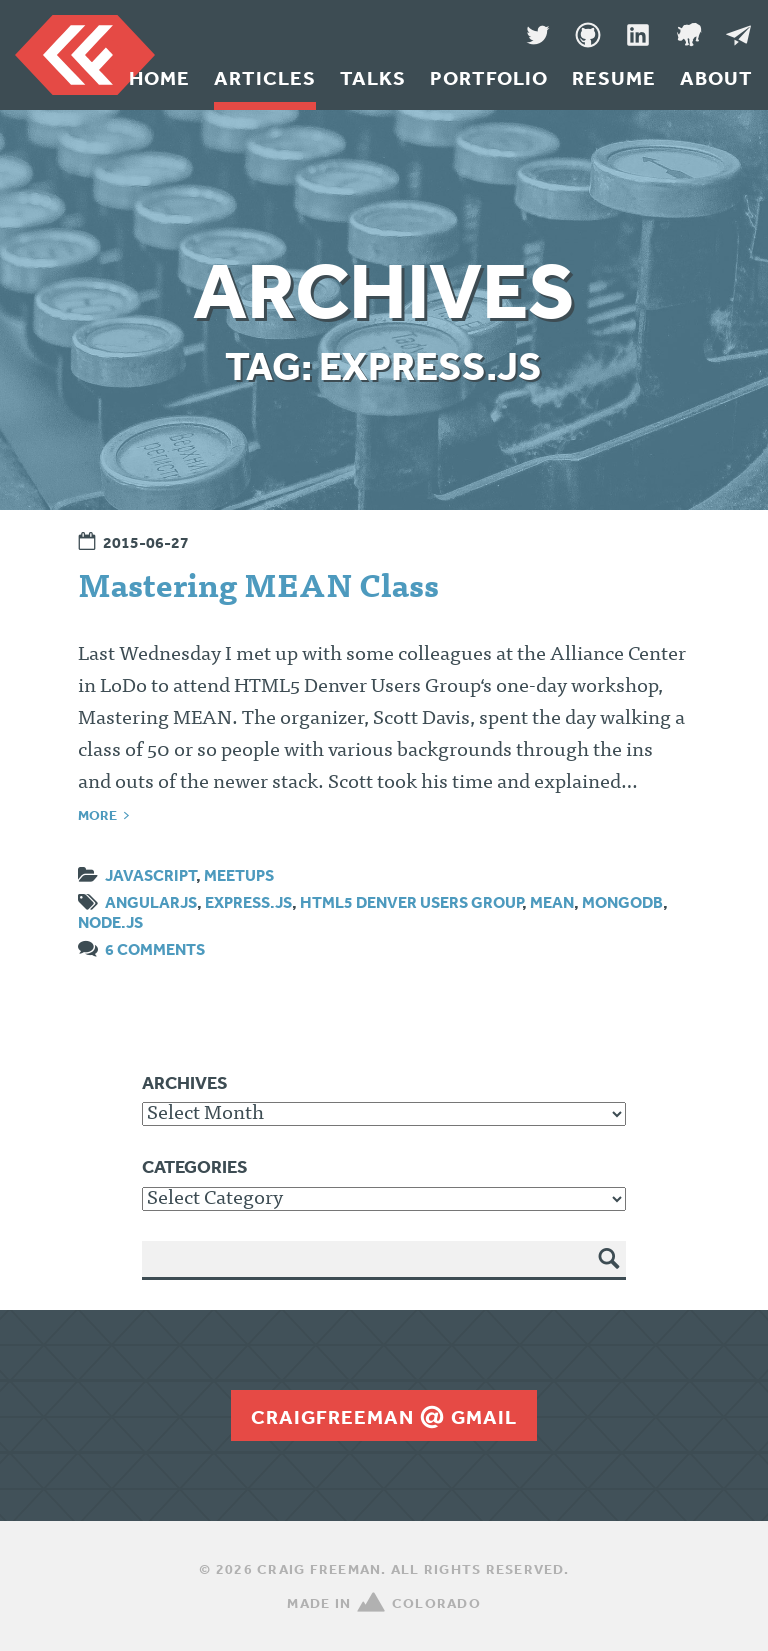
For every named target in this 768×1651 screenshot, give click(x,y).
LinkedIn (638, 35)
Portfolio (489, 78)
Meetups (239, 875)
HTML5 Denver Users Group (411, 902)
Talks (373, 78)
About (716, 78)
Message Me (738, 35)
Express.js (248, 902)
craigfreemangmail (384, 1417)
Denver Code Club (688, 35)
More (97, 815)
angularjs (151, 902)
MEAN (552, 902)
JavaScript (150, 875)
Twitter (538, 35)
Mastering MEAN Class (258, 590)
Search (610, 1273)
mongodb (622, 902)
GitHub (588, 35)
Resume (614, 78)
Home (159, 78)
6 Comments (155, 949)
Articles (265, 78)
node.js (110, 922)
